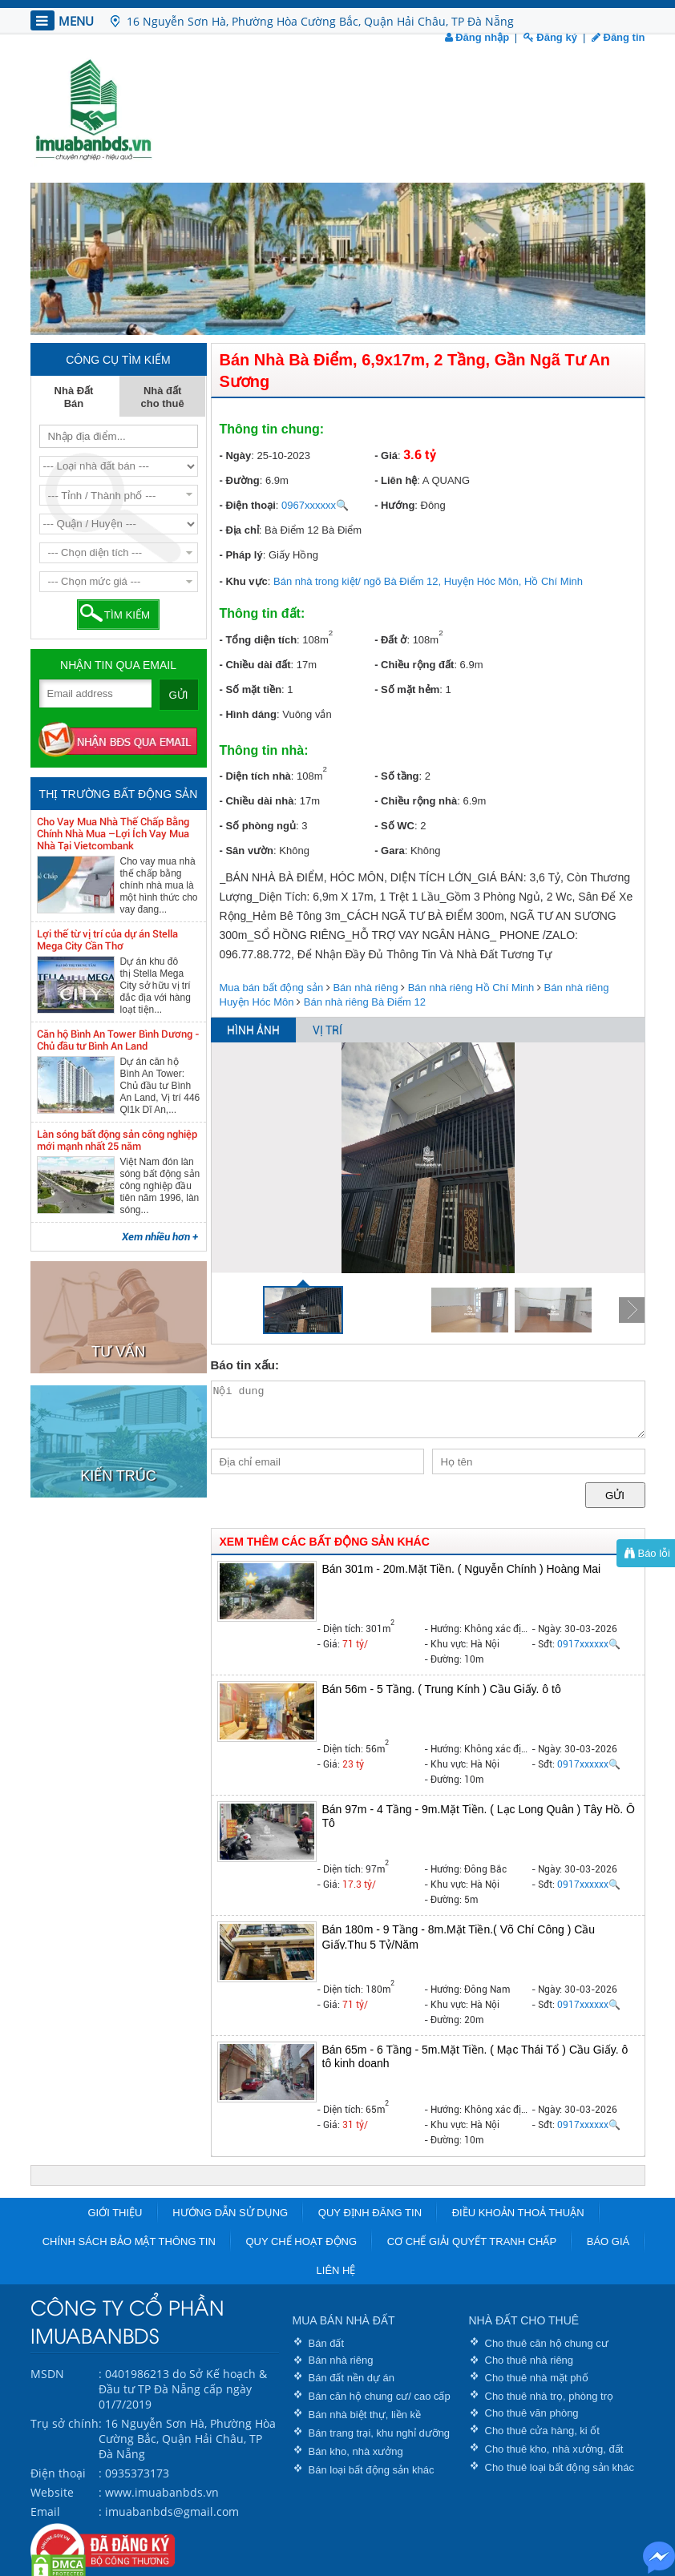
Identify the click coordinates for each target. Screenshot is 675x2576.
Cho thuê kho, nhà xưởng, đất (554, 2449)
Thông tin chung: (272, 429)
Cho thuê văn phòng (532, 2413)
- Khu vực (244, 581)
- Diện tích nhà (255, 776)
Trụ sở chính (64, 2423)
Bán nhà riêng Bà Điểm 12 (365, 1002)
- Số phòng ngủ (258, 826)
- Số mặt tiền (251, 689)
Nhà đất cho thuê (162, 397)
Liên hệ (336, 2270)
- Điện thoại (248, 505)
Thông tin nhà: (264, 750)
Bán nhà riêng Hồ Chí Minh (471, 988)
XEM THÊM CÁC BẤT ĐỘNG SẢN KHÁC (325, 1541)
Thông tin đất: (262, 613)
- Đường (240, 480)
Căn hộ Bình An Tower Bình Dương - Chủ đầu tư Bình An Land (118, 1040)
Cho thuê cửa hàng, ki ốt (542, 2431)
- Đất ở (390, 640)
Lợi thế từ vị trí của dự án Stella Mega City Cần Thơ (107, 940)
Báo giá (608, 2241)
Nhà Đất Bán (74, 397)
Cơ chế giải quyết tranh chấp (471, 2241)
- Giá (386, 455)
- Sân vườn (247, 851)
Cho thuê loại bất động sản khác (560, 2467)
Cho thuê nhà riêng (529, 2360)
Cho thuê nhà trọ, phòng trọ (549, 2396)
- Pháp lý (241, 555)
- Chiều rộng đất (414, 665)
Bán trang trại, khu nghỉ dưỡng (380, 2433)
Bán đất (327, 2343)
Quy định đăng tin (370, 2213)
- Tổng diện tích (258, 640)
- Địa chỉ (239, 530)
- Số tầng (396, 776)
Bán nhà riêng (365, 988)
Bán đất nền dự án (352, 2378)
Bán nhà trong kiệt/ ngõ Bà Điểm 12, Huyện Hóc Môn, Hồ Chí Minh (428, 581)
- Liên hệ (395, 480)
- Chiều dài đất (255, 665)
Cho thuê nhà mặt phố (536, 2378)
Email (45, 2511)
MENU (62, 20)
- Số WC (394, 826)
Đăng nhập (477, 37)
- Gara (389, 851)
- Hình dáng (248, 714)
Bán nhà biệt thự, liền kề (365, 2415)
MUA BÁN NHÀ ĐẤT (344, 2320)
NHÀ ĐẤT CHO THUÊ (524, 2320)
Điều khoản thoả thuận (518, 2213)
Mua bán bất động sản (272, 988)
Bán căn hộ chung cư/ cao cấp (380, 2396)
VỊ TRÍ (327, 1030)
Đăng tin (618, 37)
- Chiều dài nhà (257, 801)
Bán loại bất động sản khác (372, 2470)
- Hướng (394, 505)
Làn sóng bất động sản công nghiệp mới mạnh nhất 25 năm (117, 1140)
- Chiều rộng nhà (415, 801)
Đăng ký (550, 37)
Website (52, 2492)
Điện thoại (58, 2473)
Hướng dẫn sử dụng (230, 2213)
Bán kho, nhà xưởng (356, 2451)
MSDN (47, 2373)
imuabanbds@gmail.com (172, 2511)
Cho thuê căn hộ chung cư (546, 2343)
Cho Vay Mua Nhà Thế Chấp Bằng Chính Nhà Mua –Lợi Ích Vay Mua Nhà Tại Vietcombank (113, 834)
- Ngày (236, 455)
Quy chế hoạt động (301, 2241)
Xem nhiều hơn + (160, 1237)
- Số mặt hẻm (406, 689)
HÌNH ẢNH (253, 1030)
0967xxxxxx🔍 (315, 505)
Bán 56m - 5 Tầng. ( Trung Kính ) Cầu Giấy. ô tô (441, 1689)
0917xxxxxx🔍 (588, 1644)
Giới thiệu (114, 2213)
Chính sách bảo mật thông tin (129, 2241)
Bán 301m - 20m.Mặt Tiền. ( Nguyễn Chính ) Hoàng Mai (461, 1568)
